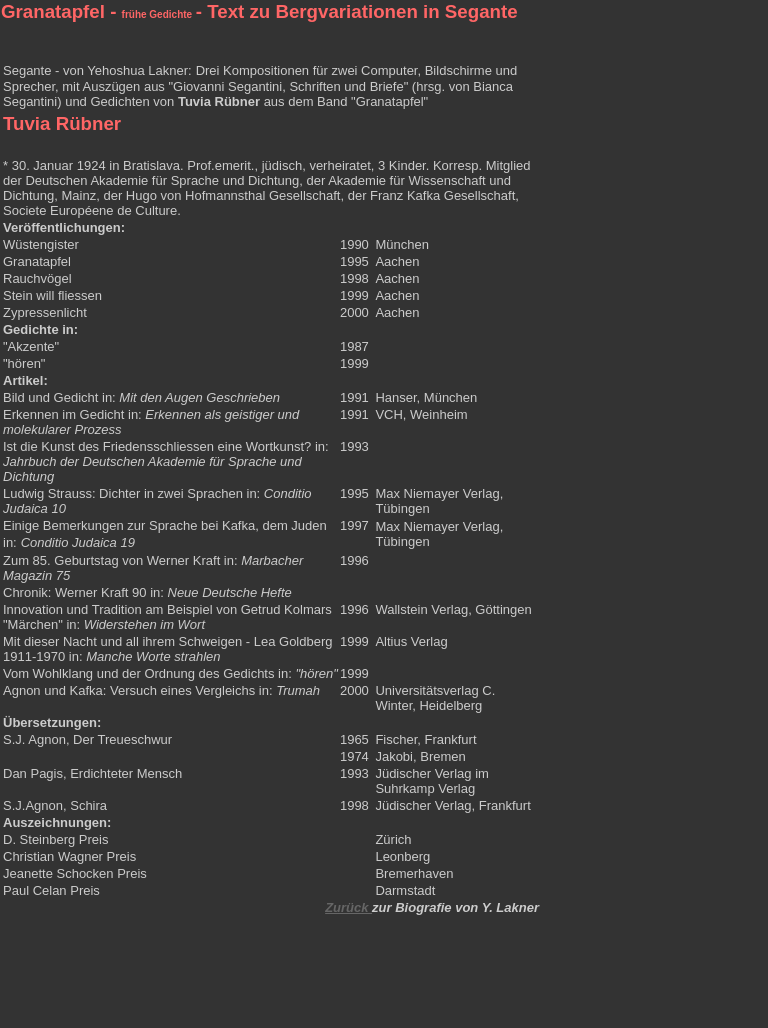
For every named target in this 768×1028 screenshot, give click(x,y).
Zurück (348, 907)
